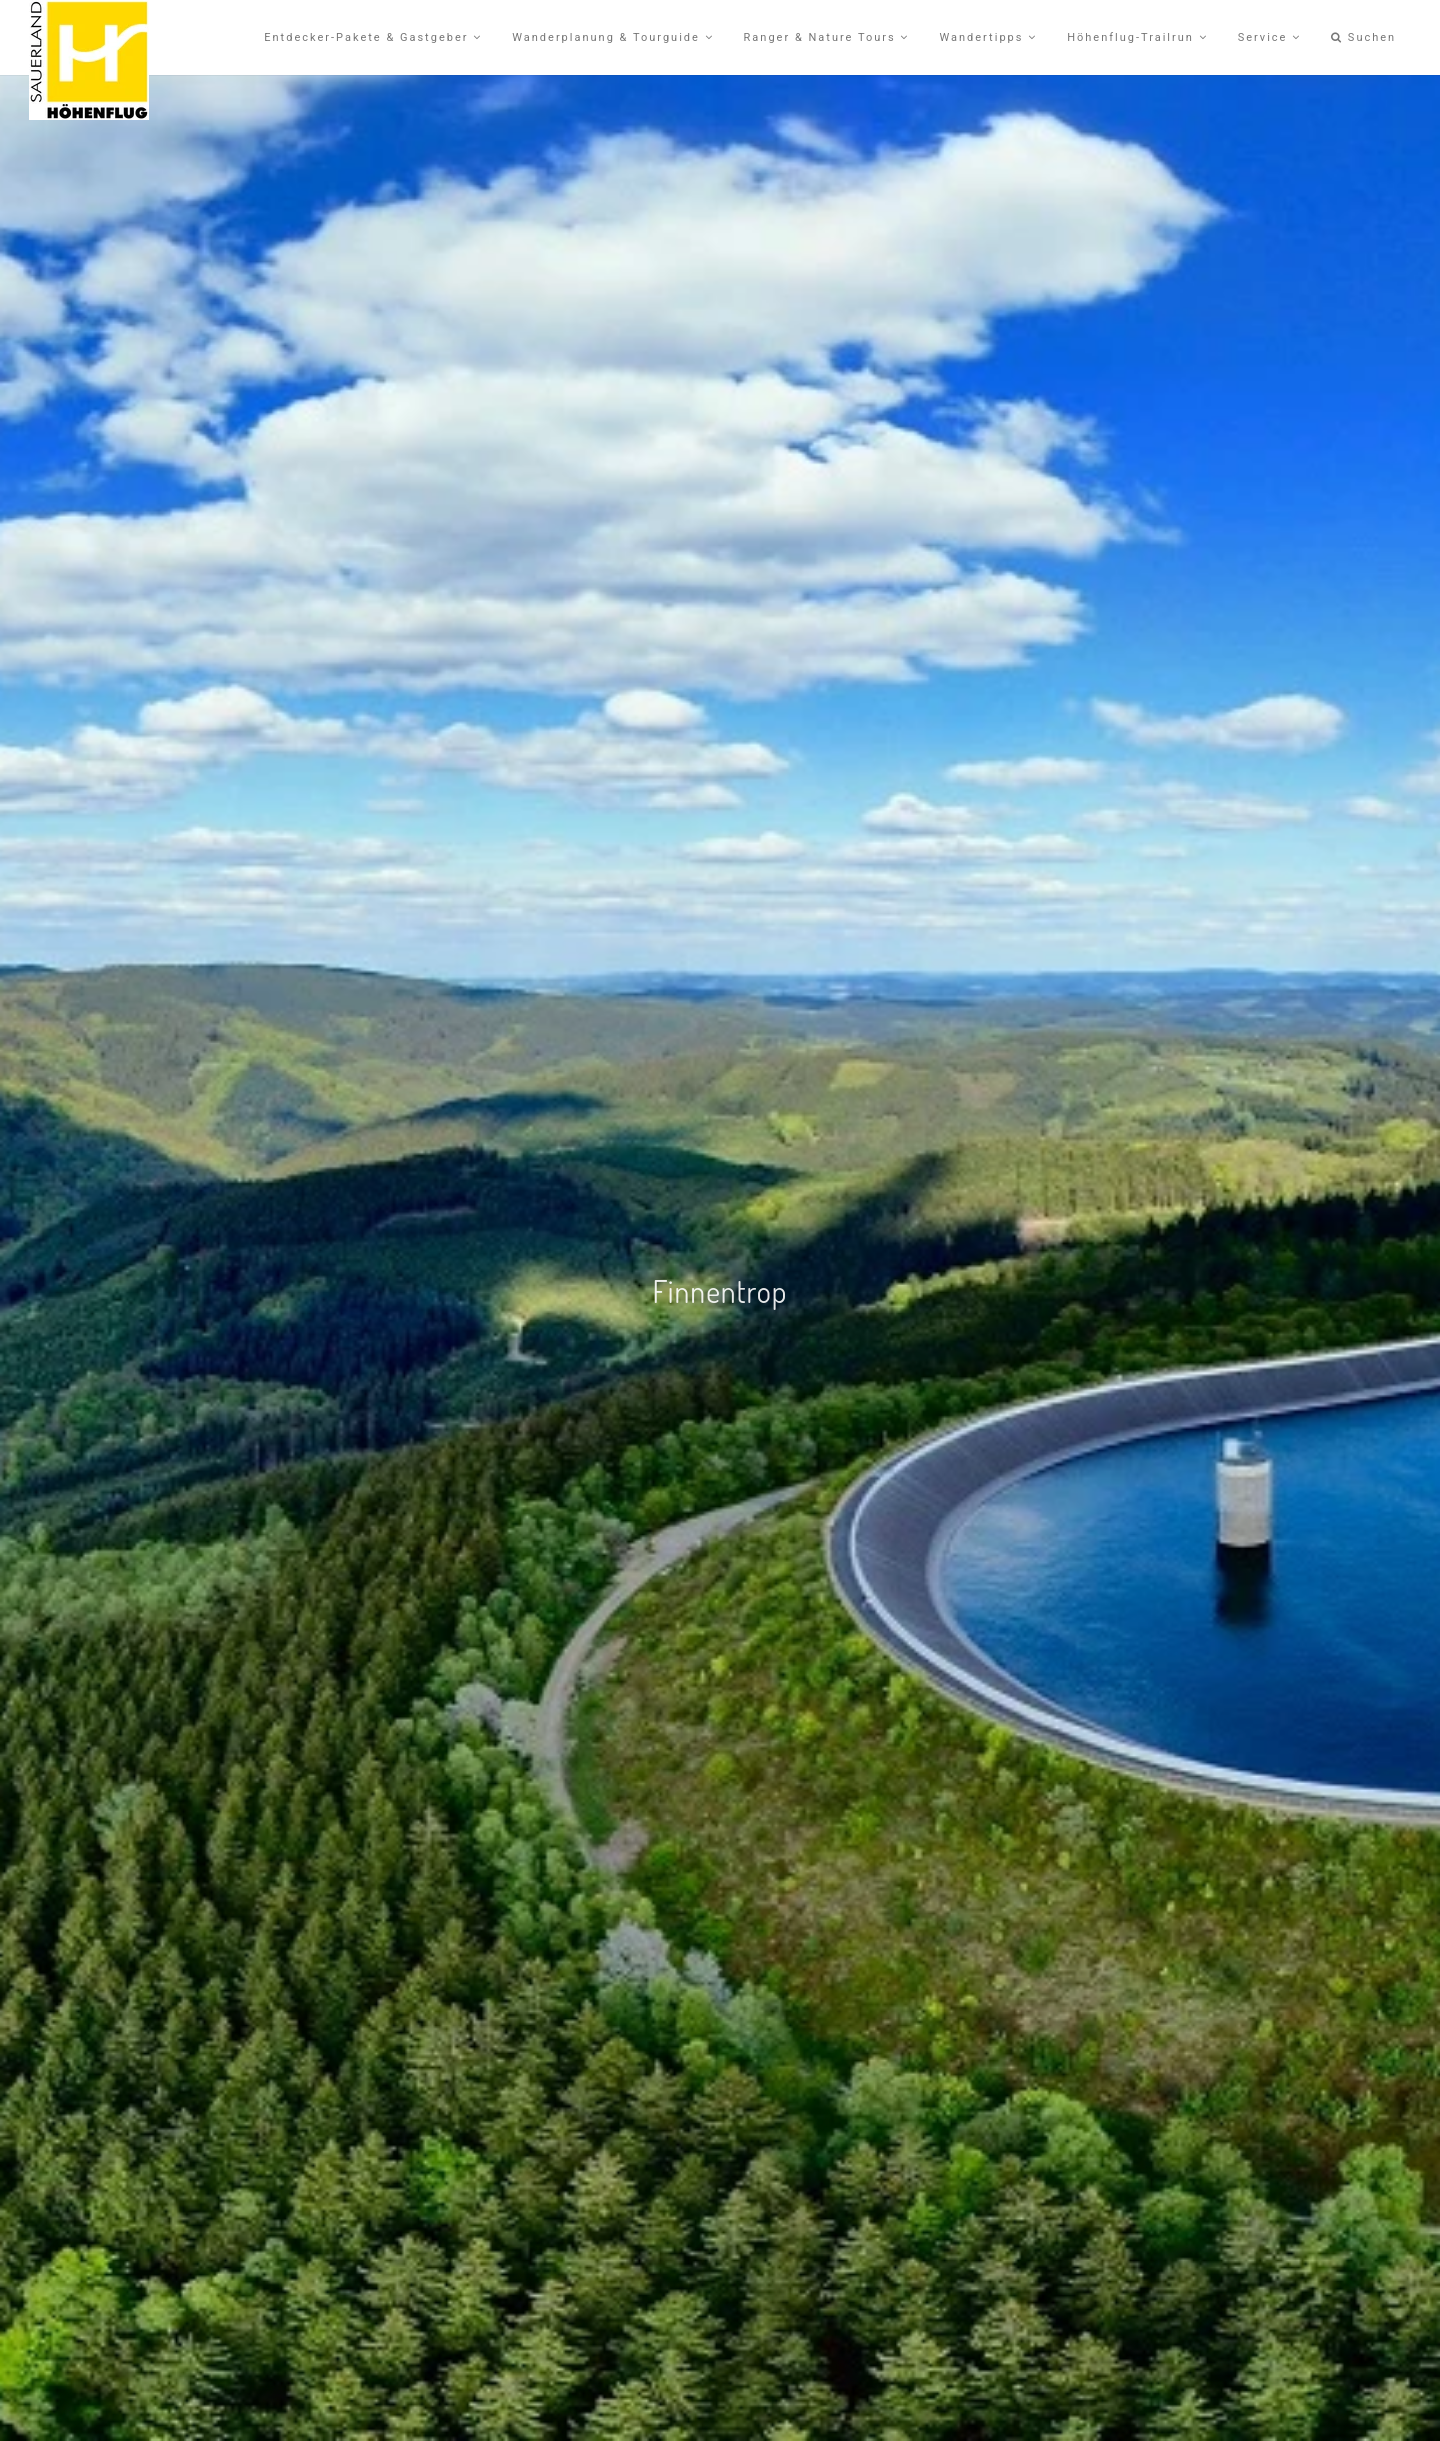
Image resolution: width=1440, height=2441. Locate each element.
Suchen (1363, 37)
